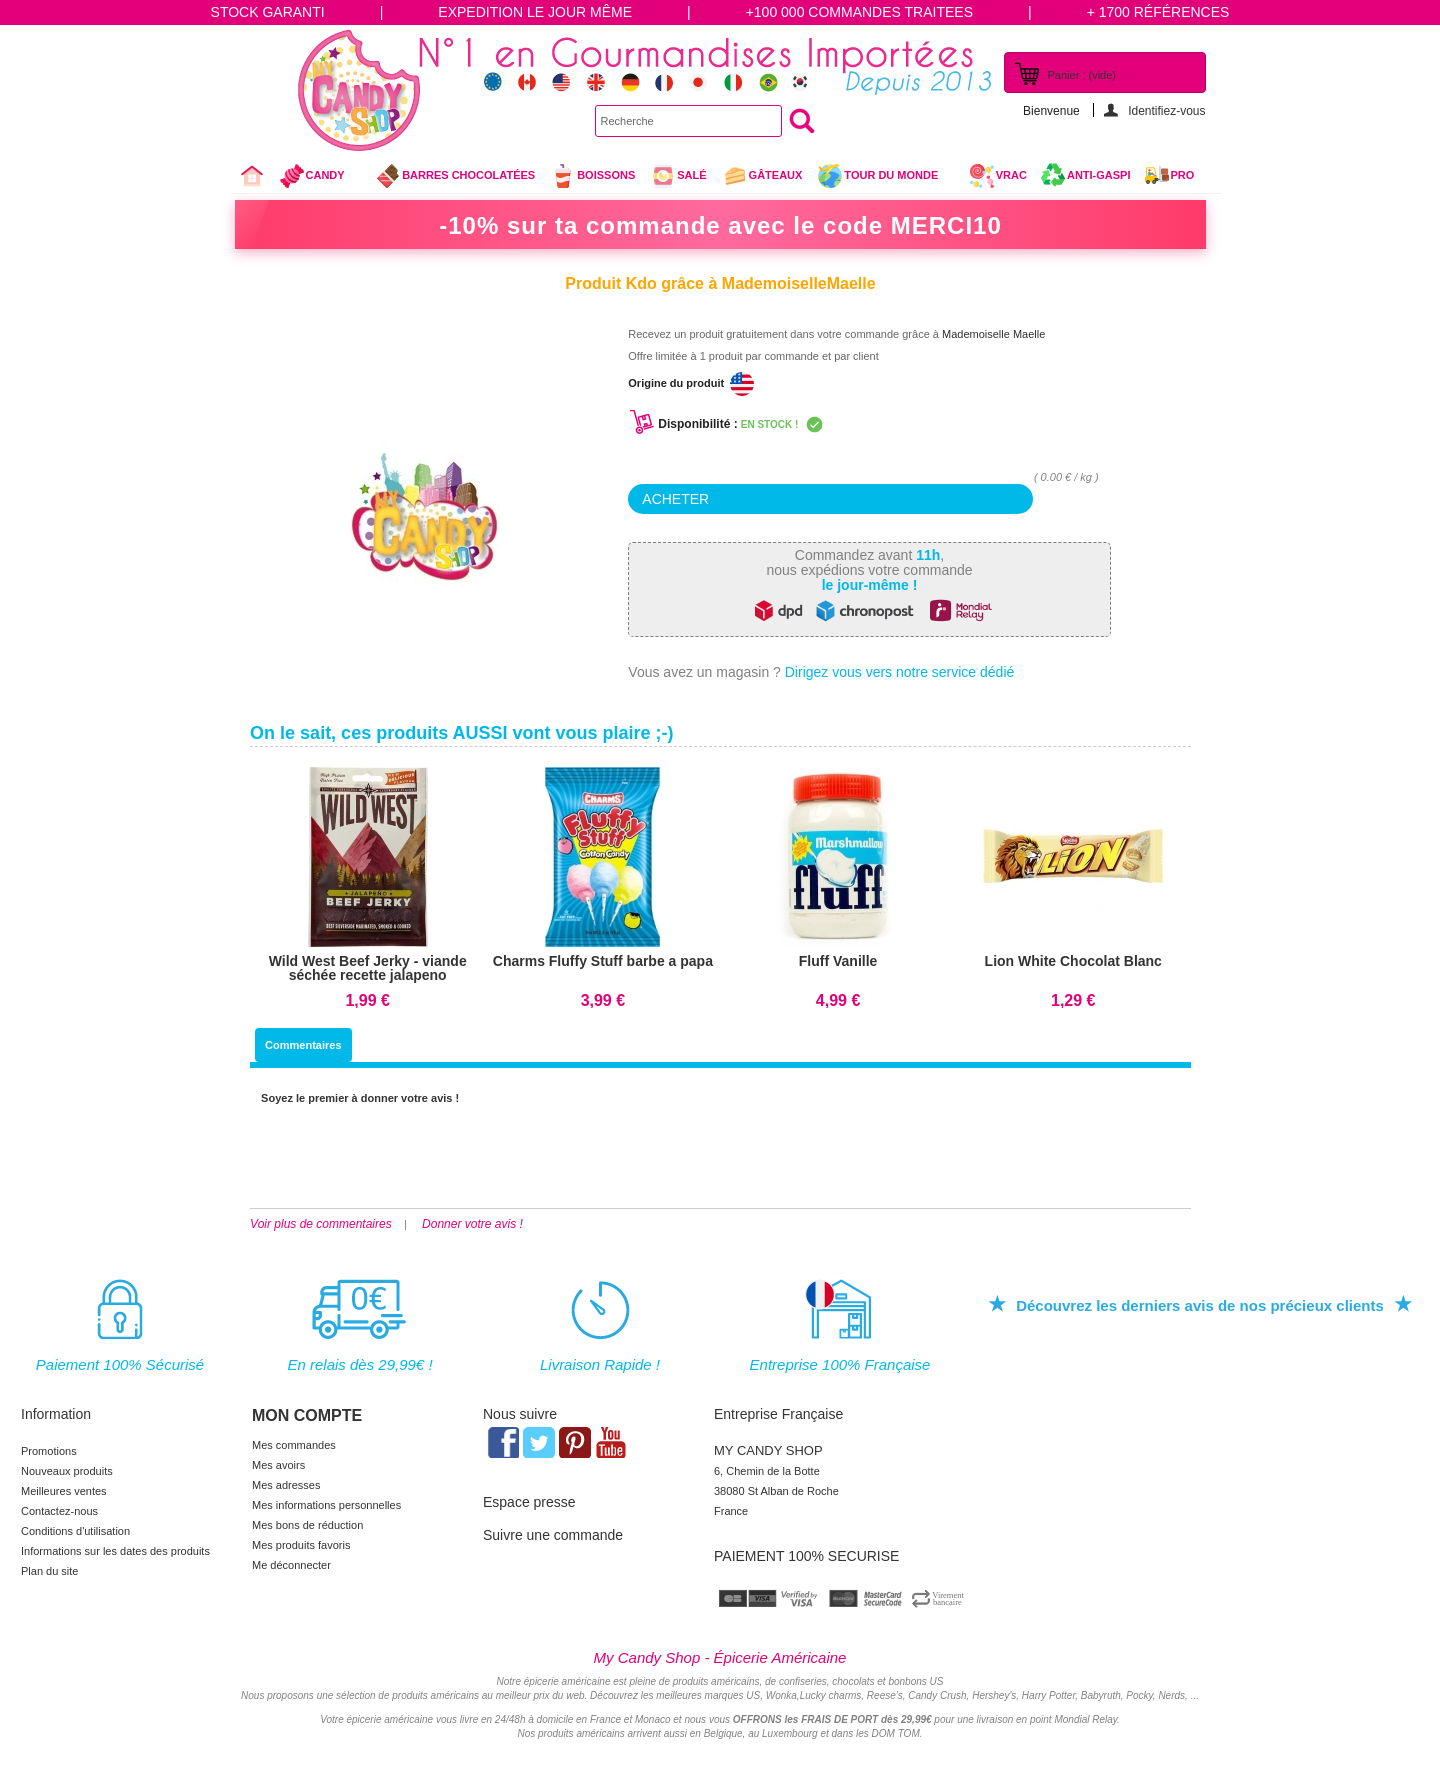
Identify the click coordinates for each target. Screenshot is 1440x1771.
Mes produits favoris (301, 1545)
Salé (678, 176)
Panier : (1082, 75)
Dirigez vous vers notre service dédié (900, 672)
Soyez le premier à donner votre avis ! (360, 1098)
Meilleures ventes (64, 1491)
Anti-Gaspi (1099, 175)
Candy (320, 178)
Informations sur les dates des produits (115, 1551)
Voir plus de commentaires (321, 1224)
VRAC (998, 176)
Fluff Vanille (838, 961)
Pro (1183, 175)
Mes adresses (286, 1485)
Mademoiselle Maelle (992, 334)
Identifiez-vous (1166, 110)
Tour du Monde (885, 178)
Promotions (49, 1451)
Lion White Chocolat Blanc (1073, 961)
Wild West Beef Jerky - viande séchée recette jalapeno (368, 968)
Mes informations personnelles (326, 1505)
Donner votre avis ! (472, 1224)
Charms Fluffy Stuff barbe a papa (603, 961)
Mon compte (307, 1415)
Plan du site (49, 1571)
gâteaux (762, 176)
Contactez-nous (59, 1511)
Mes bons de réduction (307, 1525)
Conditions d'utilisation (75, 1531)
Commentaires (303, 1045)
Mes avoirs (278, 1465)
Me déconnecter (291, 1565)
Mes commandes (294, 1445)
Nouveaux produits (67, 1471)
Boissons (592, 176)
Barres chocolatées (455, 176)
